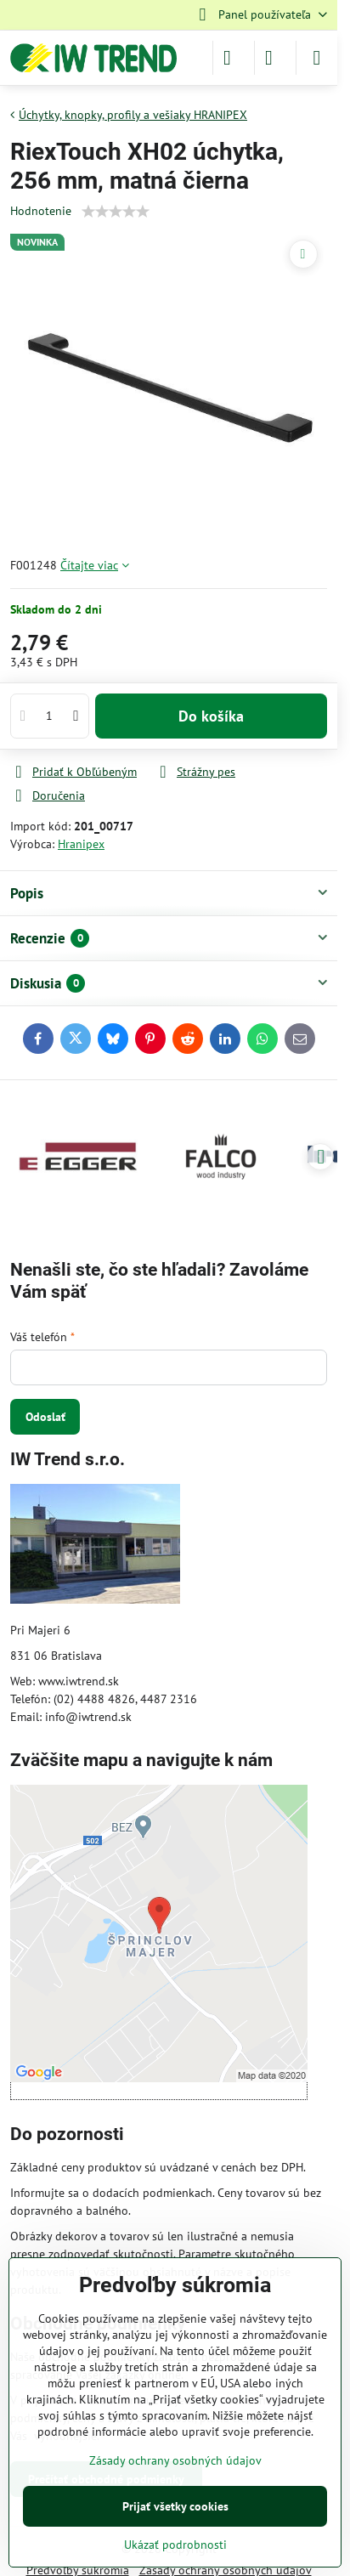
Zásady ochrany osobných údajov (175, 2460)
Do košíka (211, 716)
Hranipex (81, 844)
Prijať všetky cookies (175, 2506)
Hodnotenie (40, 210)
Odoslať (45, 1416)
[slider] (116, 211)
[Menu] (316, 58)
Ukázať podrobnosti (175, 2544)
